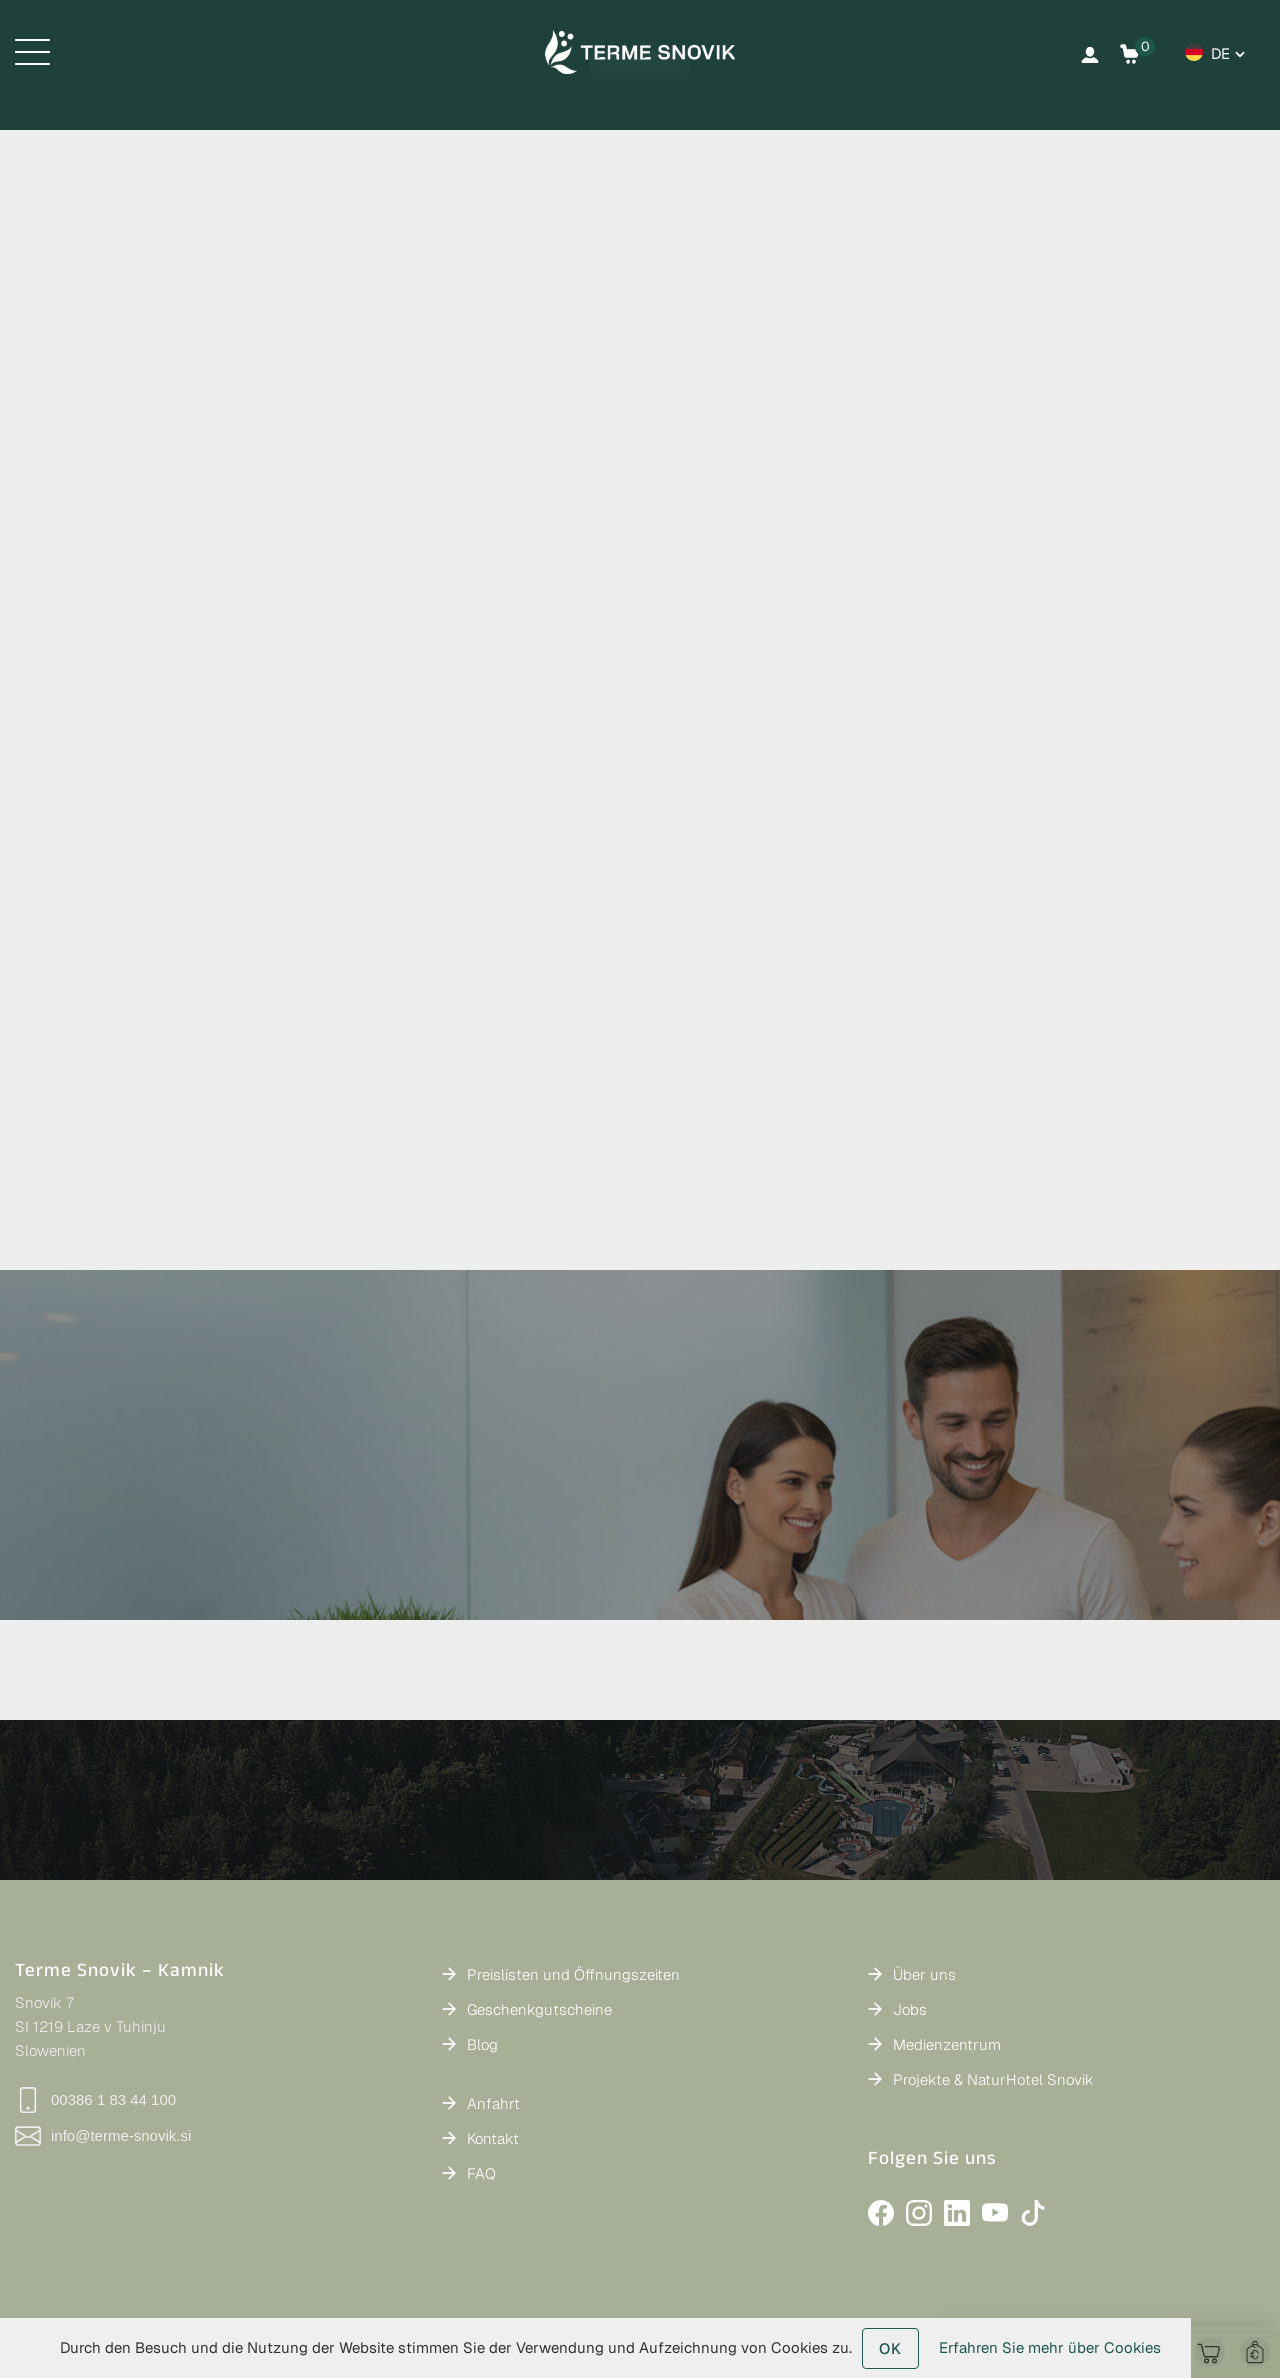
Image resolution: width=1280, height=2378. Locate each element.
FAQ (481, 2173)
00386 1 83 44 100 (95, 2100)
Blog (482, 2044)
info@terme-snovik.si (103, 2136)
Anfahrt (493, 2103)
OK (890, 2348)
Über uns (924, 1974)
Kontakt (493, 2138)
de (1220, 53)
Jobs (910, 2009)
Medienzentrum (947, 2044)
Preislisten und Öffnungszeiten (573, 1974)
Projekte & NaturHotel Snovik (993, 2079)
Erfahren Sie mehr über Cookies (1050, 2347)
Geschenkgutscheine (539, 2009)
